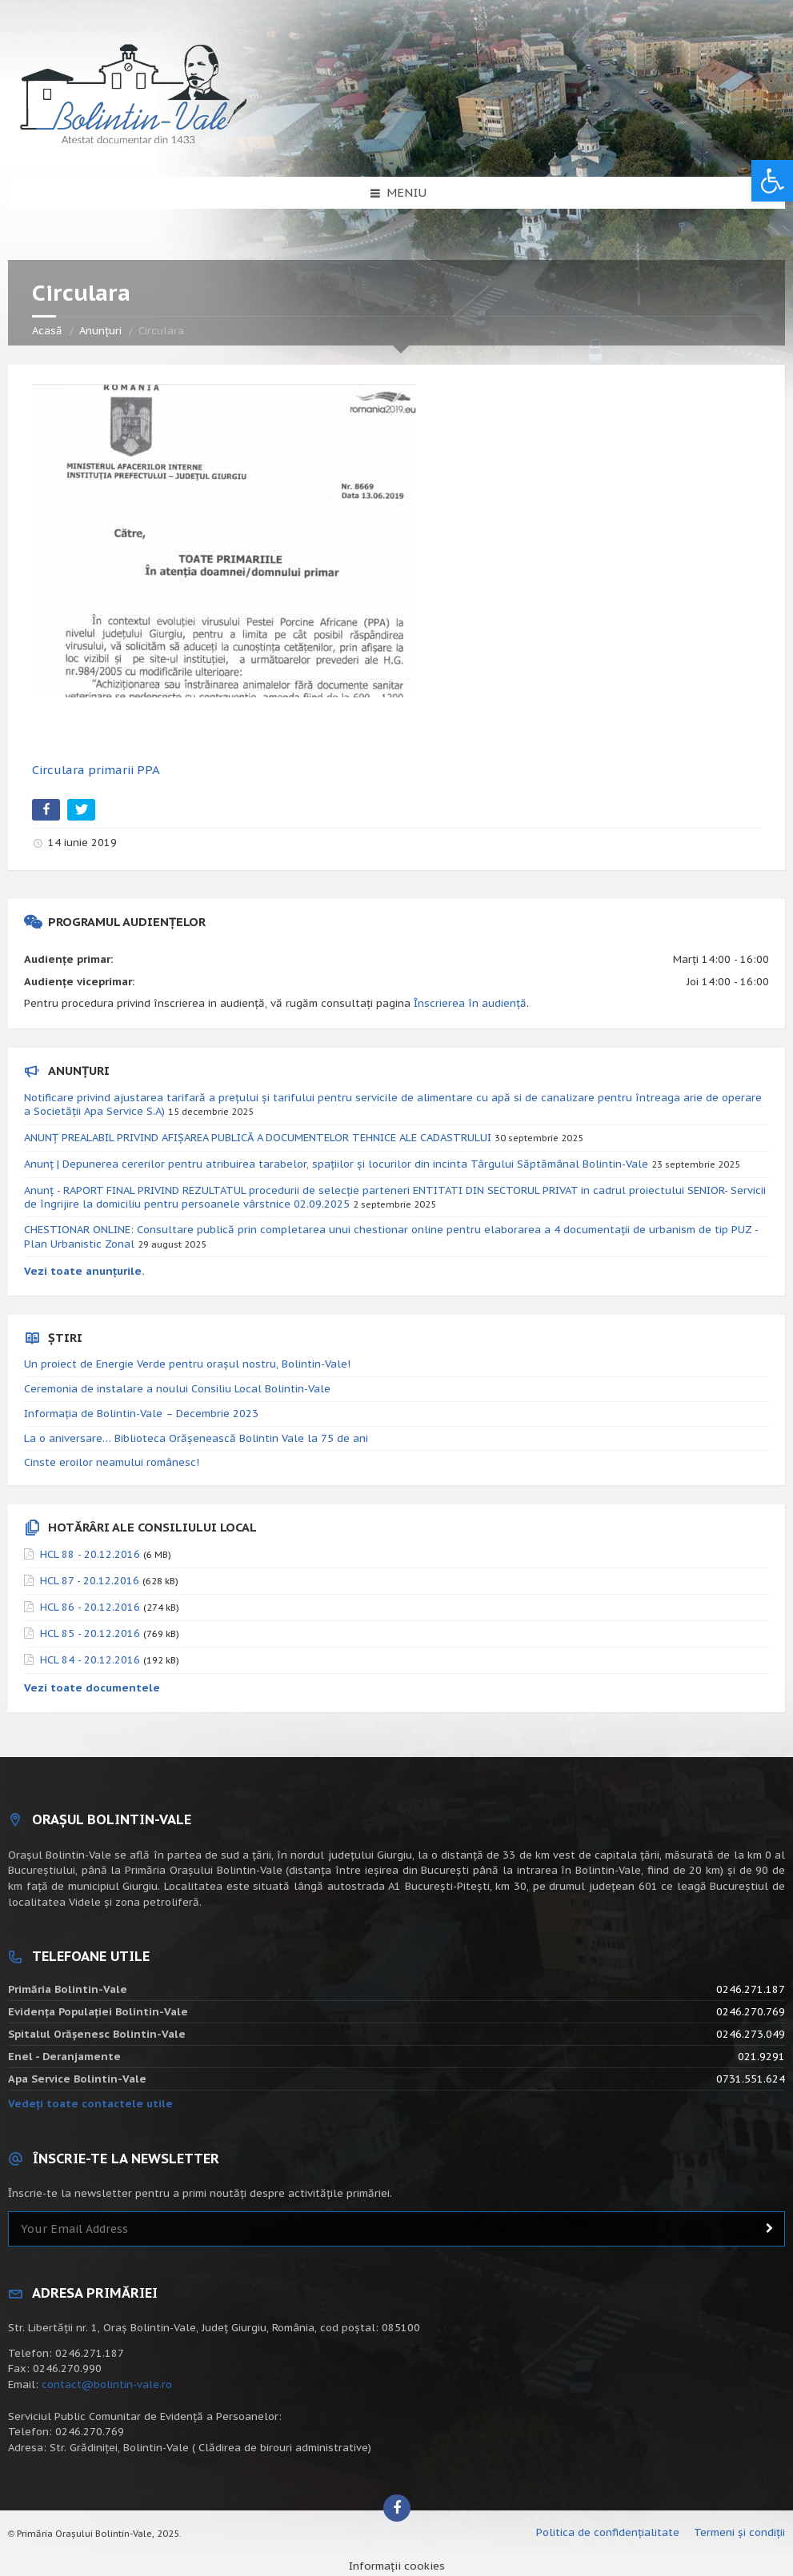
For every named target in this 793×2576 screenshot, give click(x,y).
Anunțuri (100, 330)
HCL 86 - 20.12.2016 (90, 1607)
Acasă (47, 330)
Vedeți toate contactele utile (90, 2104)
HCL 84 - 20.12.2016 (90, 1660)
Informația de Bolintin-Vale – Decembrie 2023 (141, 1413)
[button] (772, 181)
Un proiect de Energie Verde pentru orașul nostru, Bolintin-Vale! (187, 1364)
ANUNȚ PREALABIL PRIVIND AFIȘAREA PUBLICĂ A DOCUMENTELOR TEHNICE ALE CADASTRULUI (257, 1137)
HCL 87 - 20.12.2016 (89, 1581)
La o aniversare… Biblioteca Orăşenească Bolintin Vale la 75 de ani (196, 1438)
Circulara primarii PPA (96, 769)
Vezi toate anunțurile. (84, 1271)
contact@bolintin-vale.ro (107, 2384)
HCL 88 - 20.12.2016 (90, 1554)
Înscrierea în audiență (470, 1003)
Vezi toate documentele (92, 1688)
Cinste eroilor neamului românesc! (111, 1462)
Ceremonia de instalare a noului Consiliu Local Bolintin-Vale (177, 1389)
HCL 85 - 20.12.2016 (90, 1633)
